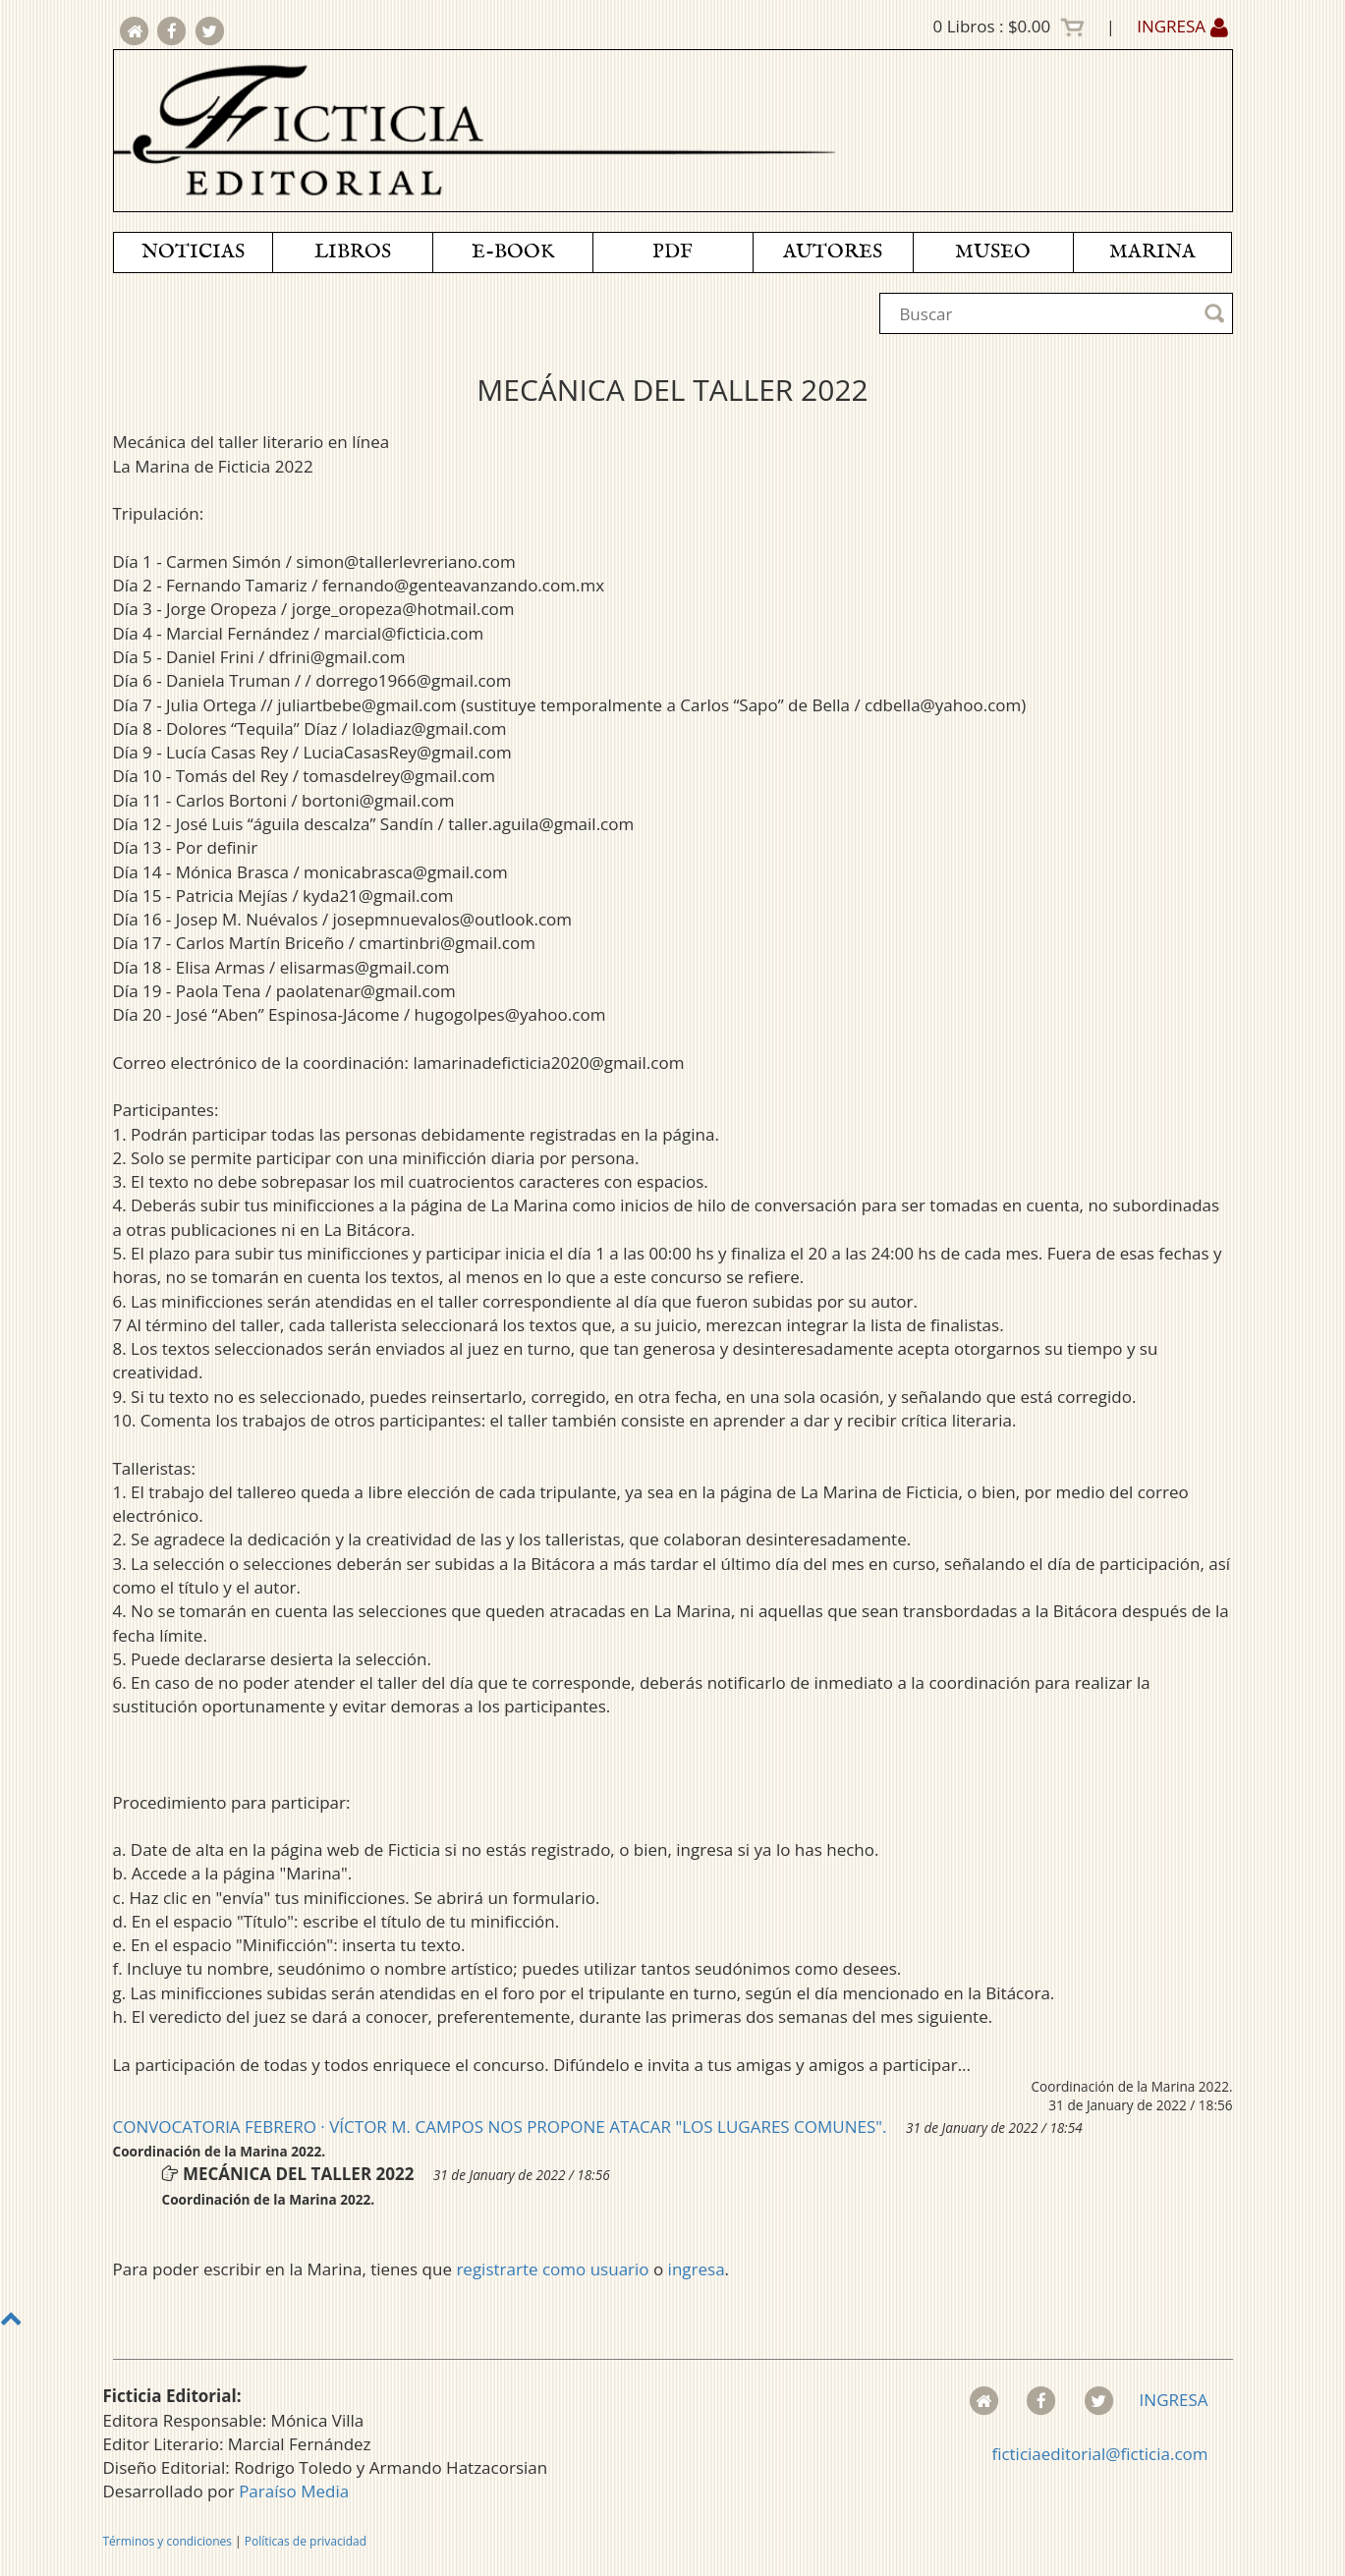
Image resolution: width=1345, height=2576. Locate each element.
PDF (672, 252)
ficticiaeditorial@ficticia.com (1099, 2453)
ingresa (696, 2269)
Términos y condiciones (167, 2541)
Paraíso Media (294, 2491)
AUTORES (832, 252)
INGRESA (1182, 26)
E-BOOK (513, 252)
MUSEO (993, 252)
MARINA (1152, 252)
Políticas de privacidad (305, 2541)
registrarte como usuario (552, 2269)
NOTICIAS (193, 252)
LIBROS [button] (352, 252)
